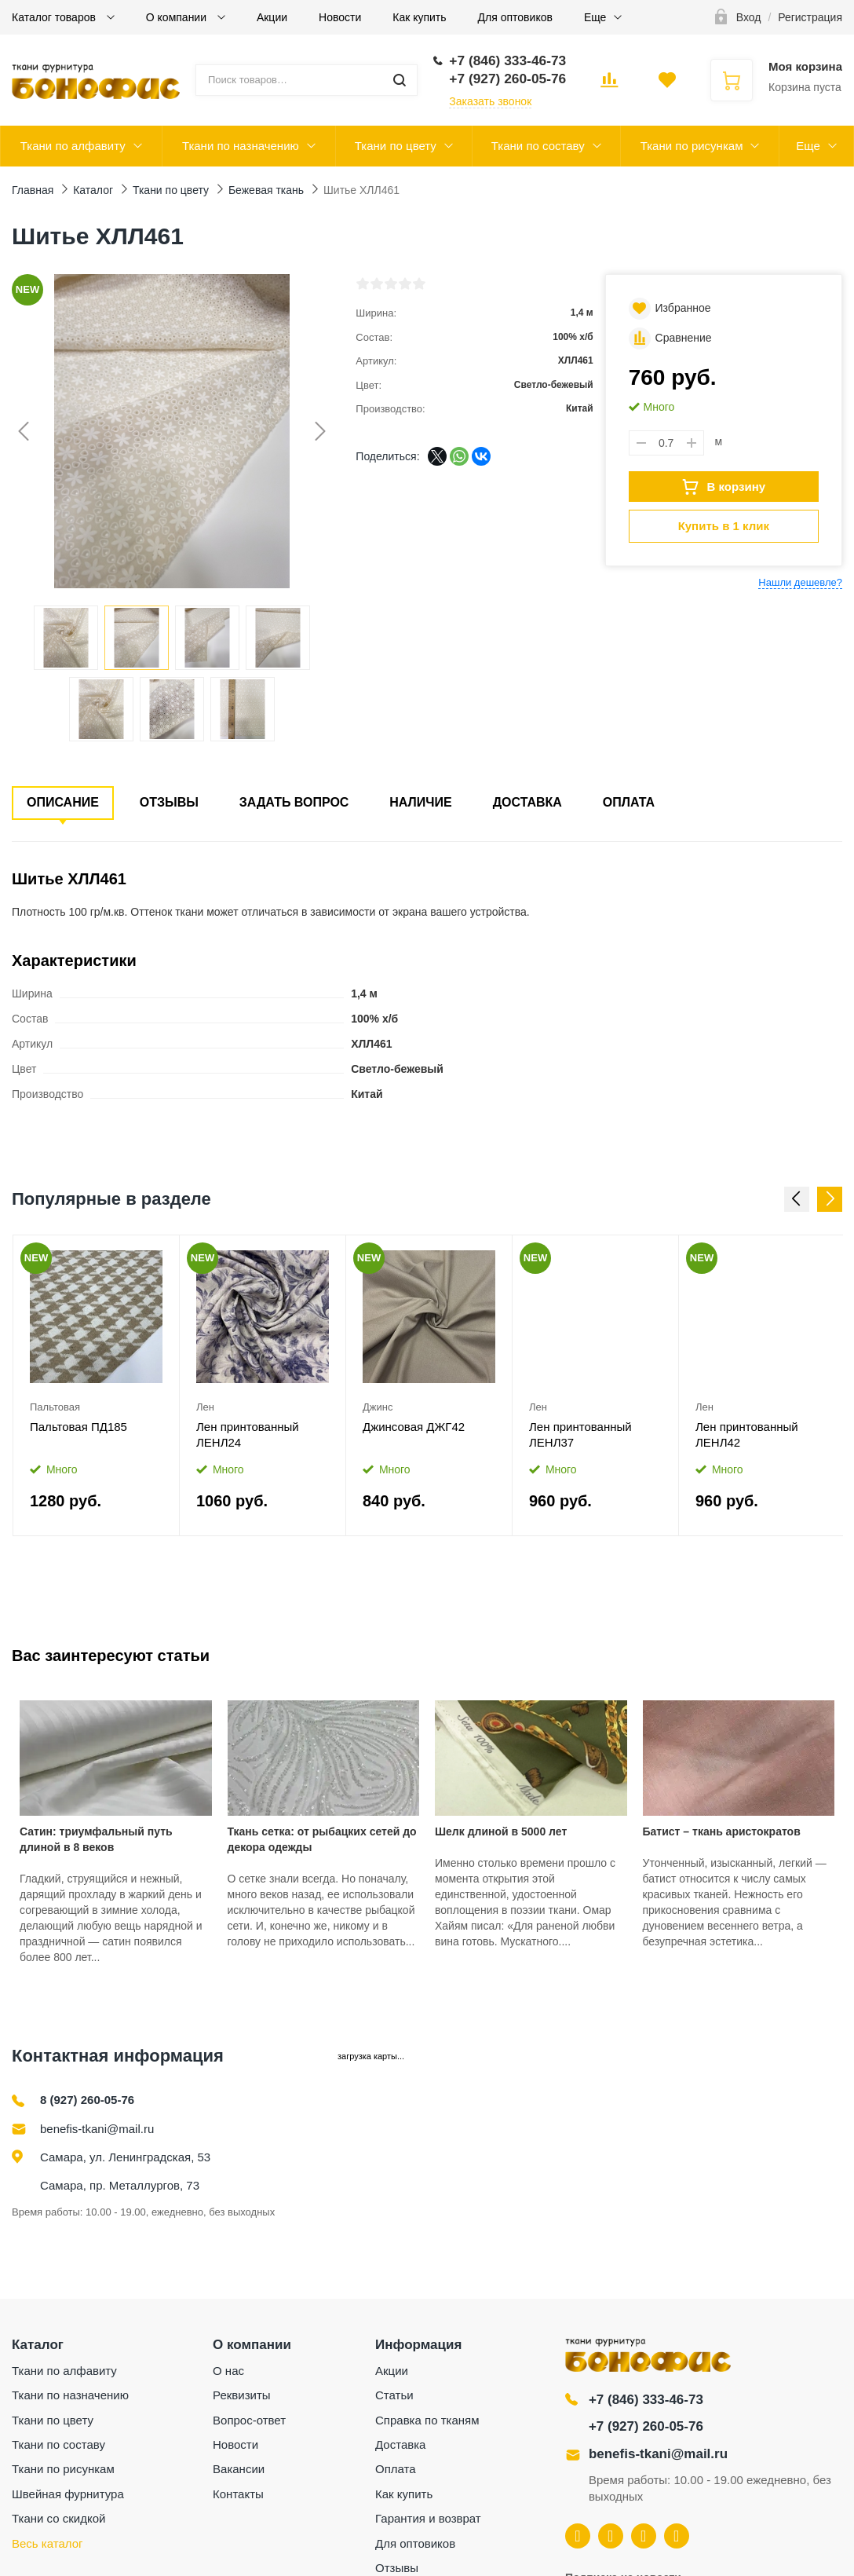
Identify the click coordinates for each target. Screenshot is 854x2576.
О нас (228, 2370)
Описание (63, 802)
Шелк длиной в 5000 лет (501, 1831)
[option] (96, 1385)
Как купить (419, 17)
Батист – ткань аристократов (722, 1831)
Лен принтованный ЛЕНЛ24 (247, 1434)
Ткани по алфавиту (73, 145)
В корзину (724, 487)
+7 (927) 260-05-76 (646, 2426)
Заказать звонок (490, 101)
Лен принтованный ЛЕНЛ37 (580, 1434)
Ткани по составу (538, 145)
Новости (340, 17)
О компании (178, 17)
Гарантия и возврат (428, 2518)
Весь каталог (47, 2543)
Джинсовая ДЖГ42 (414, 1426)
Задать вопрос (294, 802)
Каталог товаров (55, 17)
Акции (272, 17)
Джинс (377, 1407)
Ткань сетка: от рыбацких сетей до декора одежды (322, 1839)
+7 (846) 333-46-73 (646, 2399)
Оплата (629, 802)
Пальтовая (55, 1407)
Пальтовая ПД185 (78, 1426)
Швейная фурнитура (68, 2494)
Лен (205, 1407)
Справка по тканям (427, 2420)
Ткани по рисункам (691, 145)
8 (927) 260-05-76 (87, 2099)
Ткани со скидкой (58, 2518)
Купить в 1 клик (723, 525)
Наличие (420, 802)
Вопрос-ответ (249, 2420)
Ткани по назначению (240, 145)
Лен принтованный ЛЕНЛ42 (746, 1434)
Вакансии (239, 2468)
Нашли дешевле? (800, 582)
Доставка (527, 802)
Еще (595, 17)
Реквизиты (242, 2395)
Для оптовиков (515, 17)
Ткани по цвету (395, 145)
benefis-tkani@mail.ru (97, 2128)
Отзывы (169, 802)
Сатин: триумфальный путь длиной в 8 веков (96, 1839)
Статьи (394, 2395)
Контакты (238, 2494)
